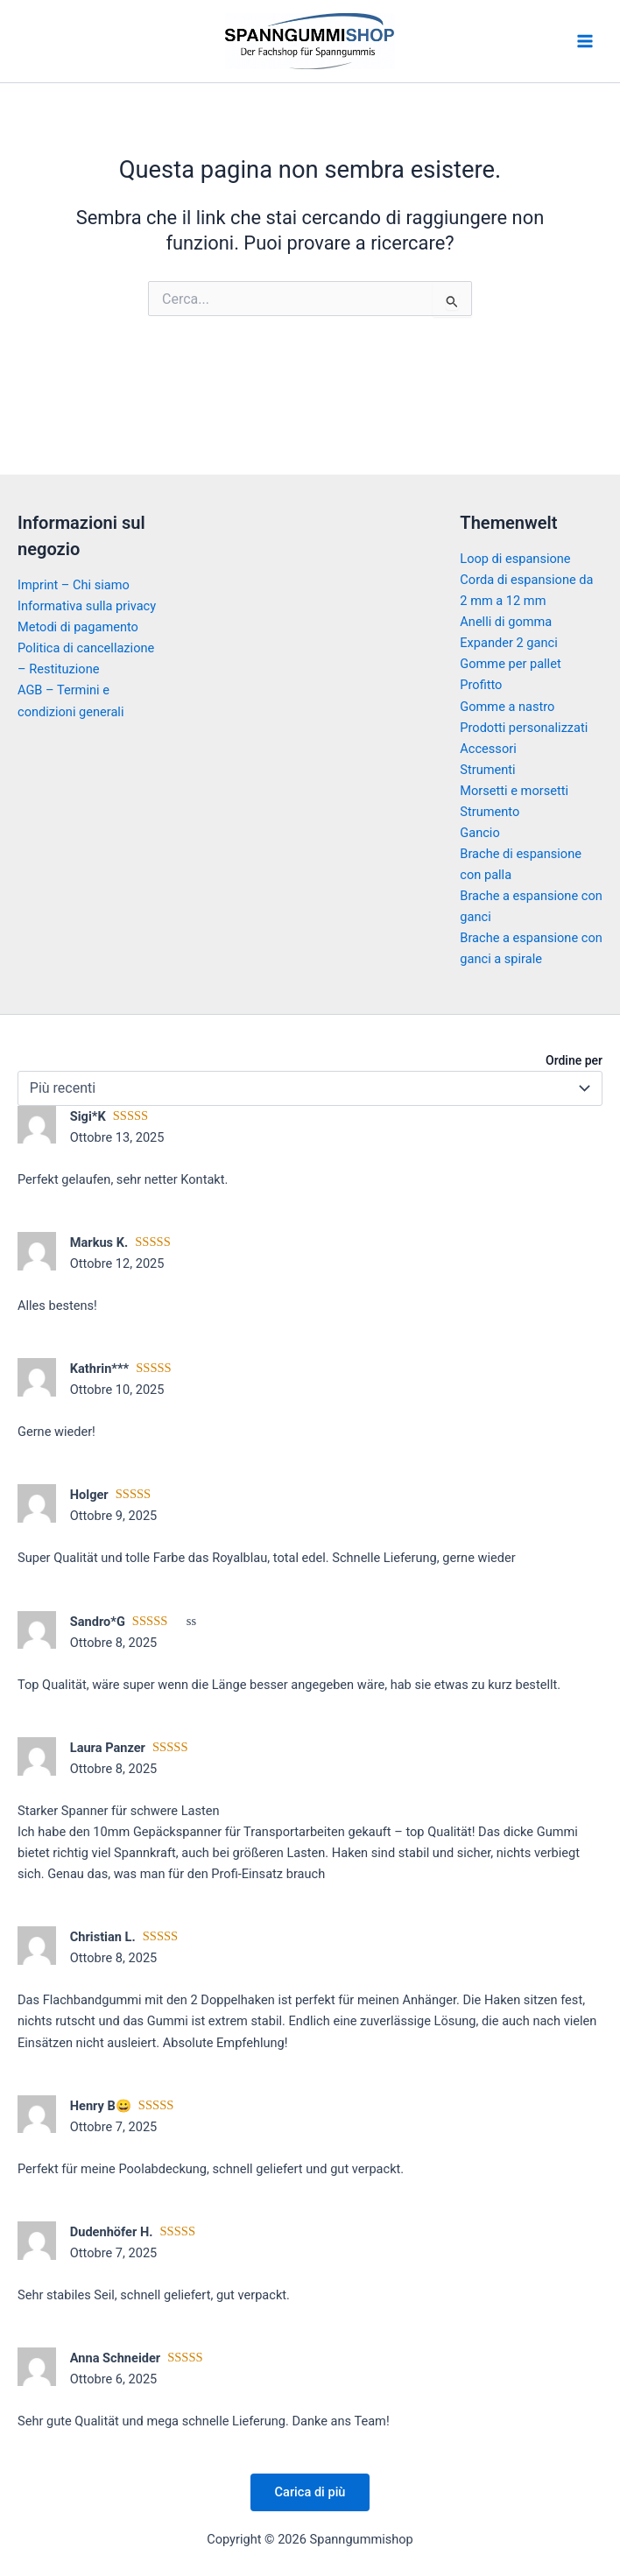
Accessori (488, 749)
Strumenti (487, 770)
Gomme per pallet (510, 664)
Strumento (489, 812)
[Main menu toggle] (584, 41)
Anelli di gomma (506, 622)
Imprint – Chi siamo (74, 585)
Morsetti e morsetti (514, 791)
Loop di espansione (515, 559)
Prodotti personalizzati (524, 727)
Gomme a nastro (507, 706)
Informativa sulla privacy (87, 606)
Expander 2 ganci (508, 643)
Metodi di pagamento (78, 627)
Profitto (481, 685)
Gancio (479, 833)
